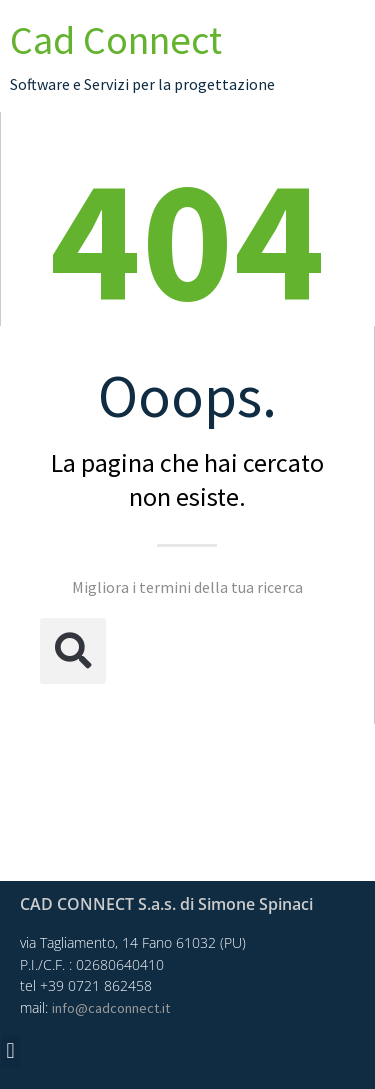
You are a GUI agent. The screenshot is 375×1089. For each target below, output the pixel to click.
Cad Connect (116, 40)
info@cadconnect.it (111, 1008)
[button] (73, 651)
